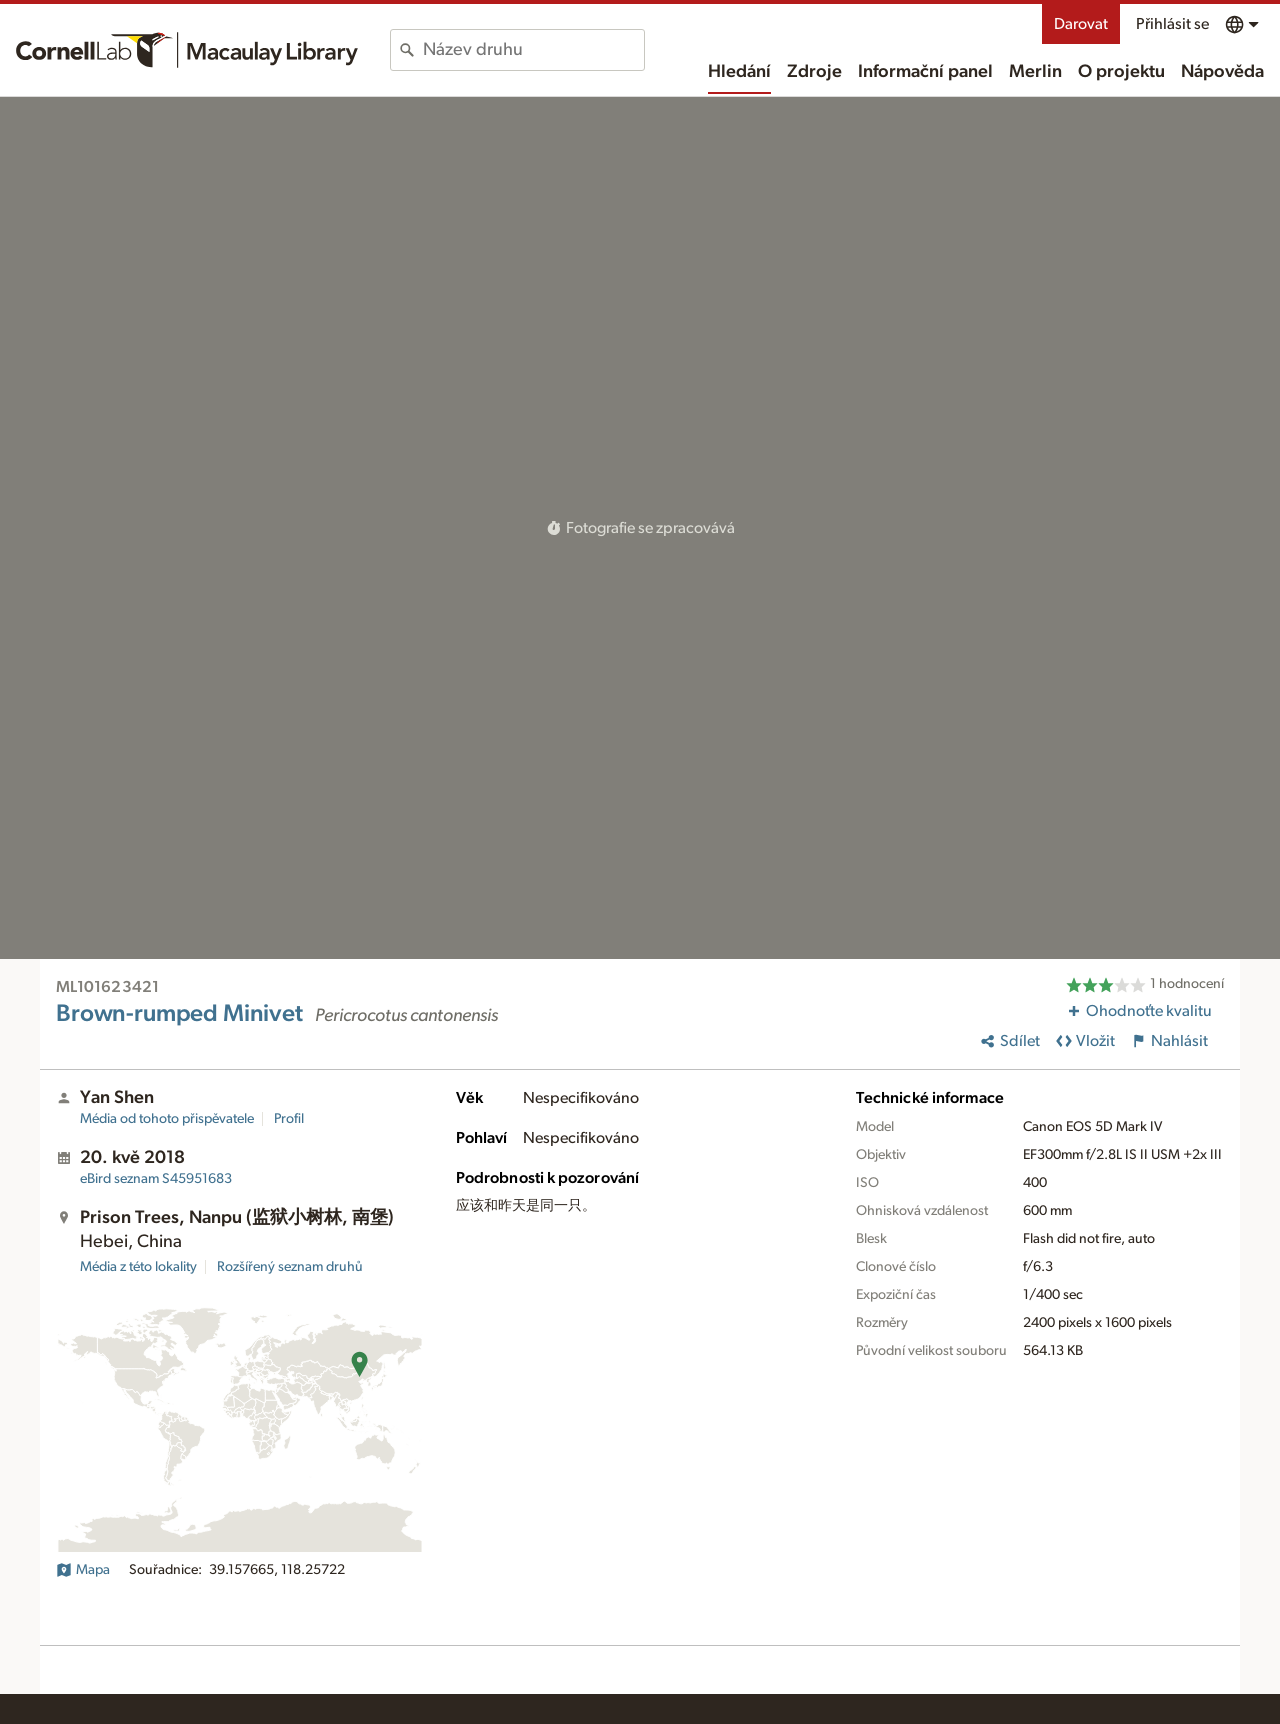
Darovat (1081, 24)
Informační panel (925, 72)
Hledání (739, 72)
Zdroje (814, 72)
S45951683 (156, 1179)
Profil (289, 1119)
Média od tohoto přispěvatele (167, 1119)
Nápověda (1222, 72)
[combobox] (533, 50)
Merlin (1035, 72)
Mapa (83, 1570)
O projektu (1121, 72)
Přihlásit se (1172, 24)
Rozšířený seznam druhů (290, 1267)
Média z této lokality (138, 1267)
